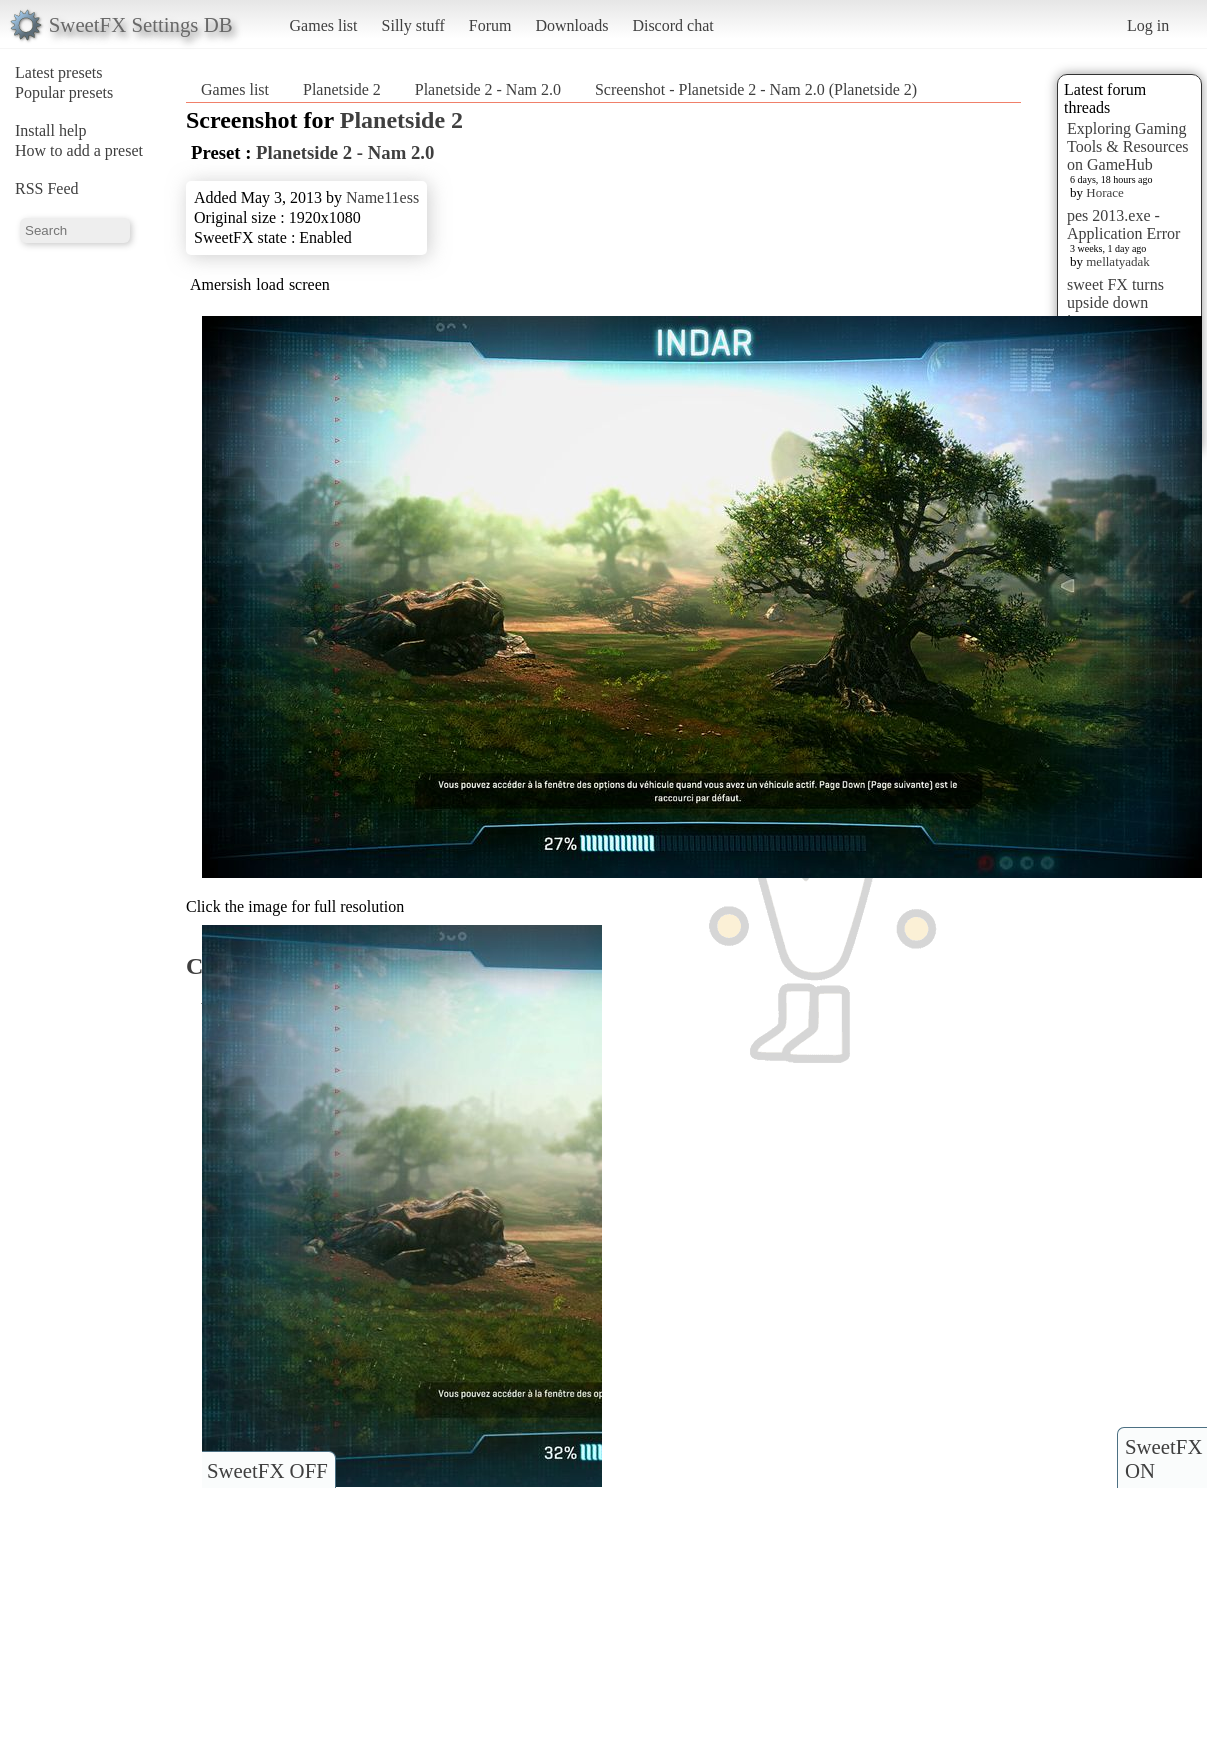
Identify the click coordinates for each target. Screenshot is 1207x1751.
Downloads (571, 25)
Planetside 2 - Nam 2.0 (488, 89)
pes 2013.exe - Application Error (1123, 224)
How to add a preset (79, 150)
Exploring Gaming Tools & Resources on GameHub (1128, 146)
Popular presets (64, 92)
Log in (1148, 25)
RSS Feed (47, 188)
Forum (490, 25)
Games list (324, 25)
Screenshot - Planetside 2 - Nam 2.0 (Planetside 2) (756, 89)
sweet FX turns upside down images (1115, 302)
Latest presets (59, 72)
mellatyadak (1118, 261)
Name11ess (382, 197)
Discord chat (672, 25)
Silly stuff (413, 25)
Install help (51, 130)
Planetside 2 (342, 89)
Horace (1105, 192)
